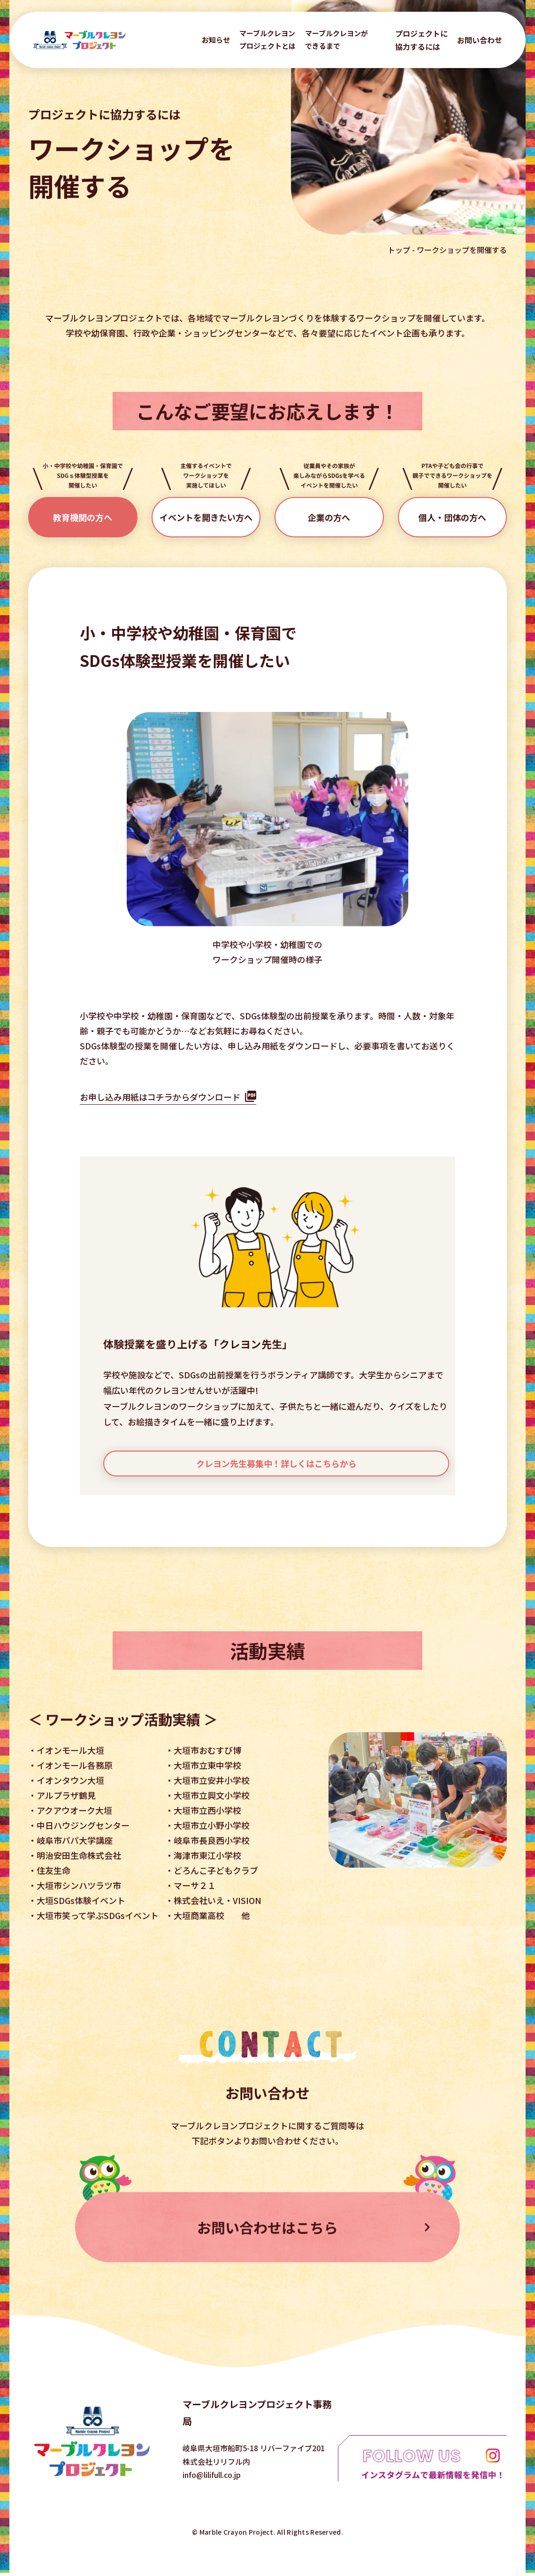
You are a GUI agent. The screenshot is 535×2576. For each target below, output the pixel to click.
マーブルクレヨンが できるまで (336, 39)
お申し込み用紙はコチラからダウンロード (160, 1097)
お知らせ (216, 40)
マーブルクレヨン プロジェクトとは (267, 39)
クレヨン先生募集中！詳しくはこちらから (276, 1463)
